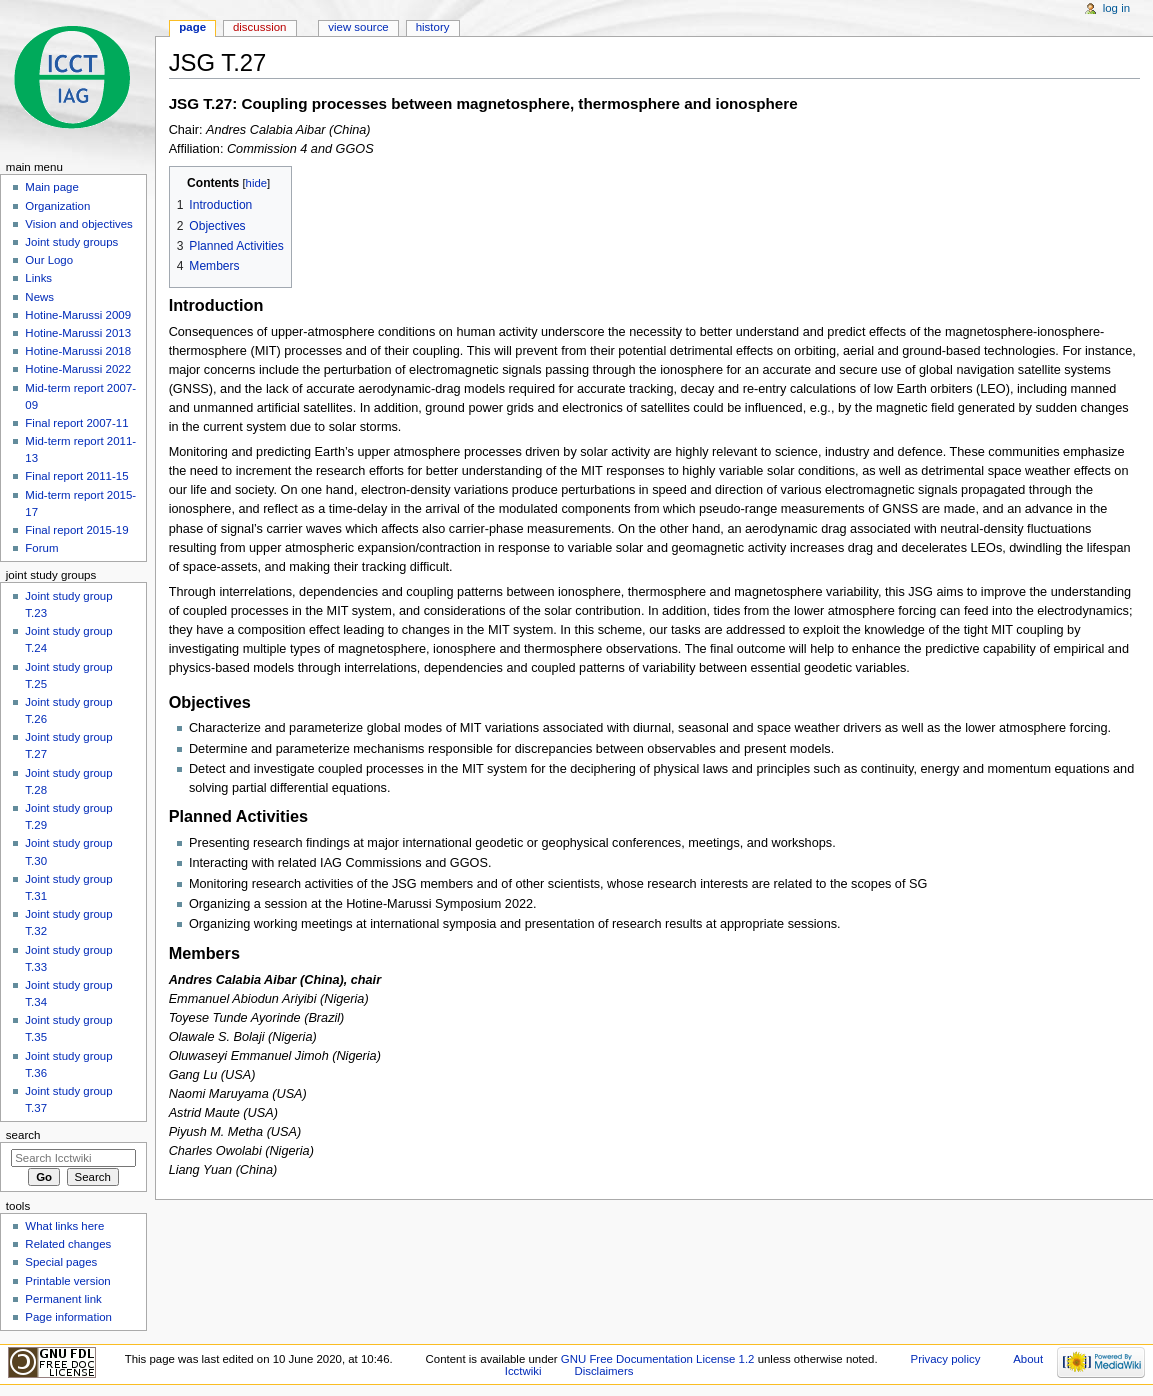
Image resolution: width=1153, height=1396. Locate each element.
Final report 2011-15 (76, 476)
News (39, 297)
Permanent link (63, 1299)
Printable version (67, 1281)
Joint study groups (71, 242)
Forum (41, 548)
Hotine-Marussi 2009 (78, 315)
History (433, 27)
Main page (52, 187)
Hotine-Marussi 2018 (78, 351)
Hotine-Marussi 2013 (78, 333)
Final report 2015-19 (76, 530)
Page (192, 27)
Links (38, 278)
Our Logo (49, 260)
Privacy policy (946, 1359)
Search (23, 1135)
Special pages (61, 1262)
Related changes (68, 1244)
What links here (64, 1226)
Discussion (259, 27)
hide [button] (256, 183)
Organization (57, 206)
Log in (1116, 8)
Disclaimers (603, 1371)
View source (358, 27)
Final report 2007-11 (76, 423)
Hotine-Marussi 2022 (78, 369)
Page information (68, 1317)
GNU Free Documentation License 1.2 (658, 1359)
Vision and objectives (78, 224)
